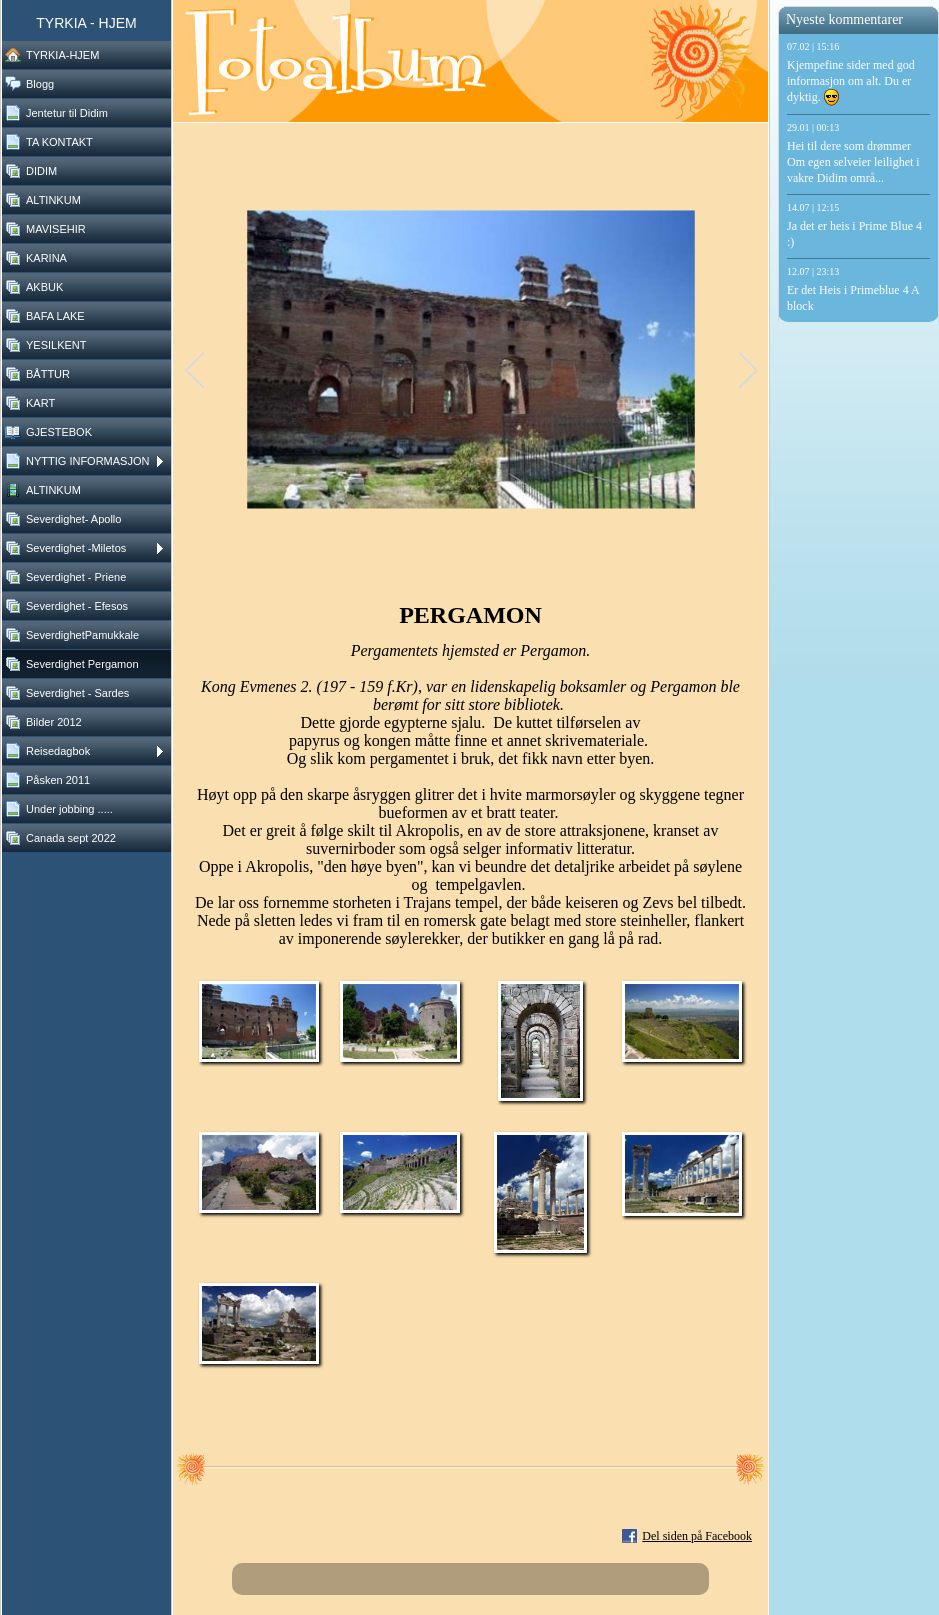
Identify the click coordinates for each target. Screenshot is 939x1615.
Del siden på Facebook (697, 1536)
